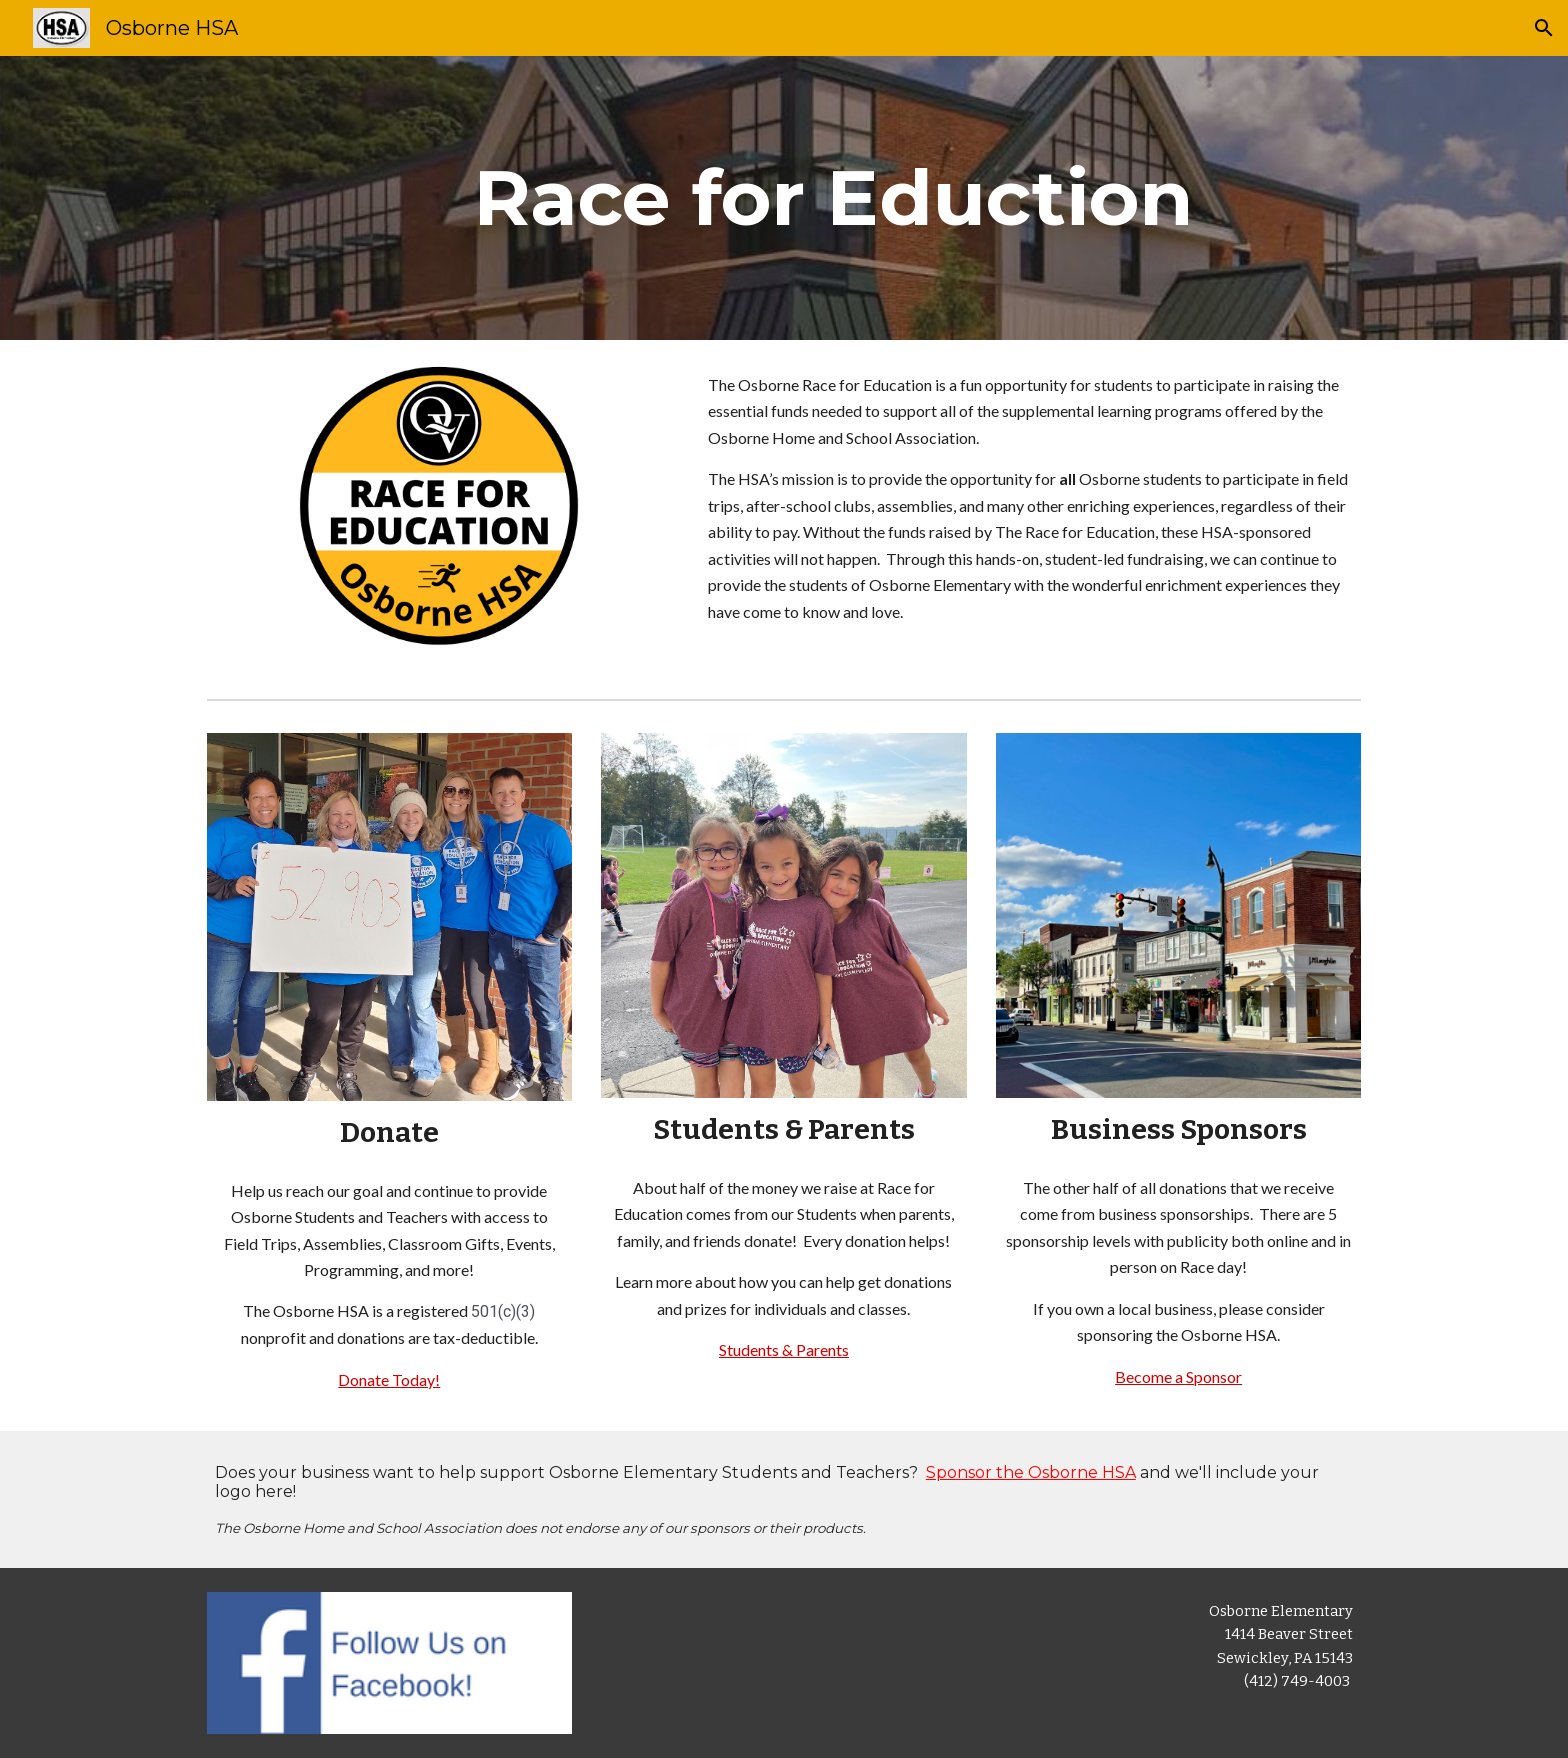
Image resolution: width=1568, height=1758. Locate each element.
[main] (833, 198)
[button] (1544, 28)
